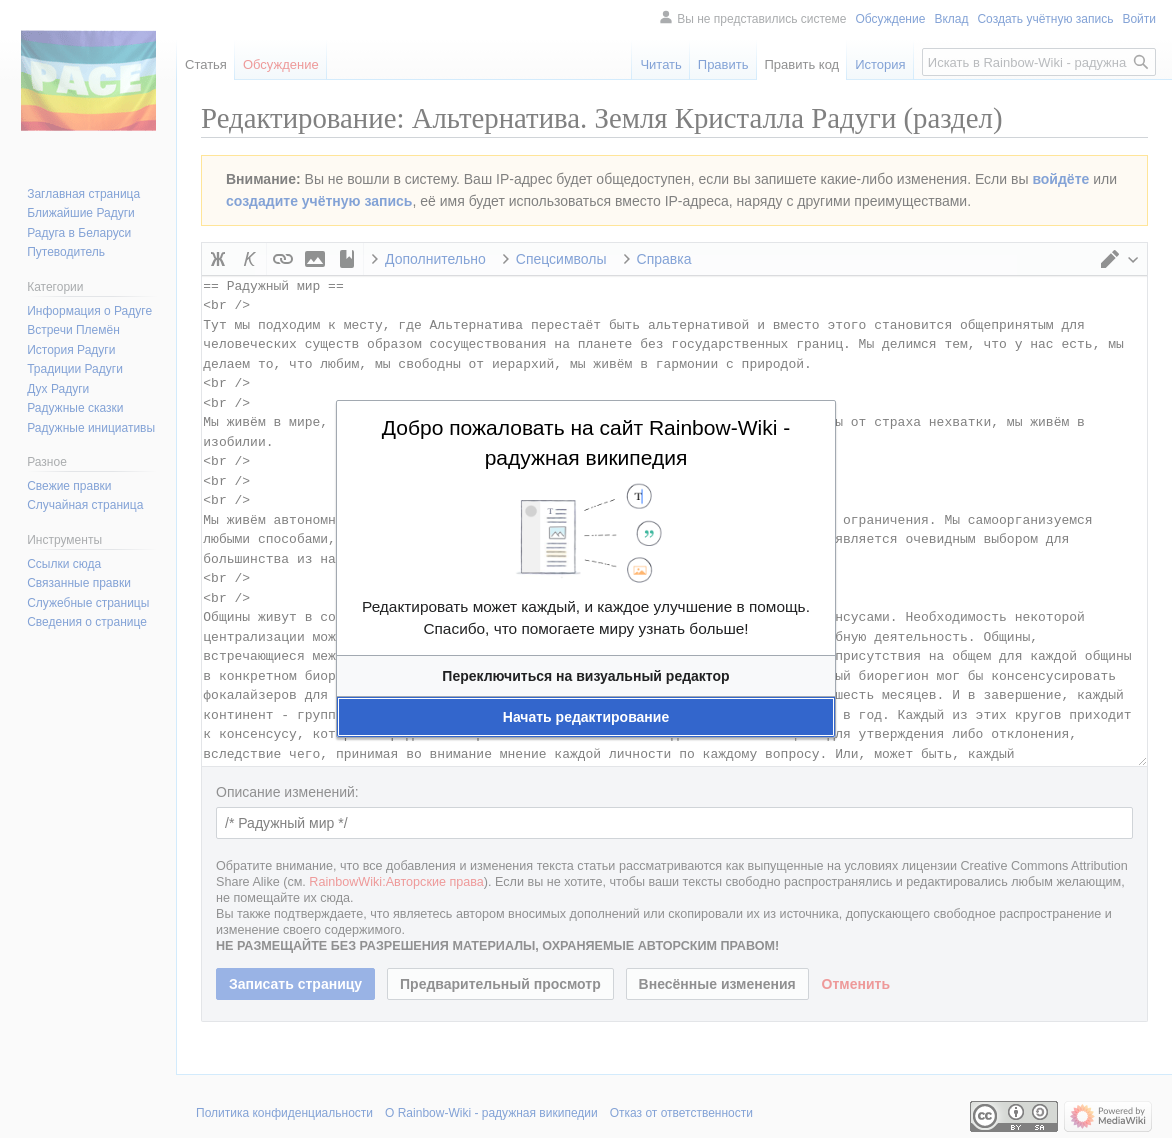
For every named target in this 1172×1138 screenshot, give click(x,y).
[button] (586, 676)
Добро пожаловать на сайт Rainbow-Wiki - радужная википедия (586, 442)
